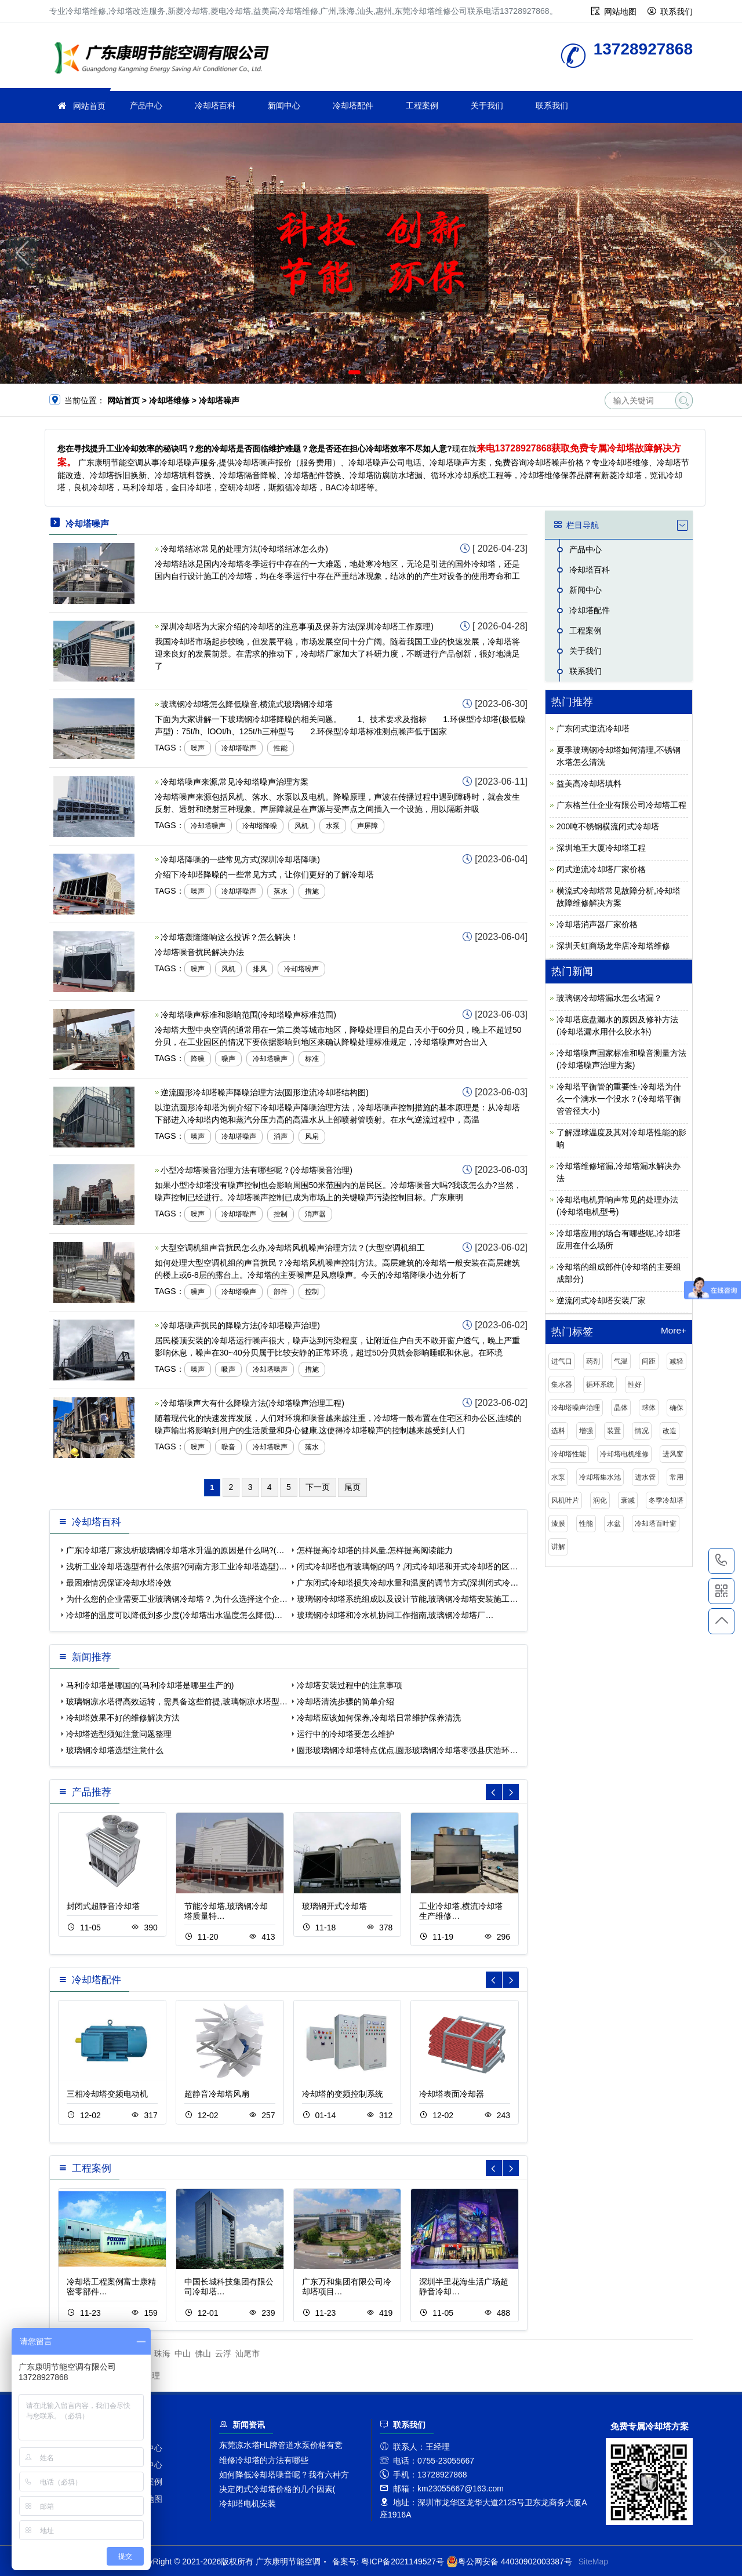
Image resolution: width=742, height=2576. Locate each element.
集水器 (561, 1384)
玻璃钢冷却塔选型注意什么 (114, 1750)
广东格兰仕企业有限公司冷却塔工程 (621, 805)
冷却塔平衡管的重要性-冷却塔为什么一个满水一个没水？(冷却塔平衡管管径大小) (618, 1099)
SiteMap (593, 2561)
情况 (642, 1431)
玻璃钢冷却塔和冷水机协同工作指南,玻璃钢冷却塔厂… (395, 1615)
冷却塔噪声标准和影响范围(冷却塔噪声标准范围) (248, 1014)
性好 (635, 1384)
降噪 (198, 1059)
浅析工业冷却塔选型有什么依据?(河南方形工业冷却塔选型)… (176, 1566)
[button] (354, 372)
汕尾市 (247, 2353)
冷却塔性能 (568, 1454)
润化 (600, 1500)
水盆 (614, 1524)
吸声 (228, 1369)
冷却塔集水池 (600, 1477)
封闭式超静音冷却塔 (103, 1906)
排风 (260, 969)
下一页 (317, 1487)
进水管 (645, 1477)
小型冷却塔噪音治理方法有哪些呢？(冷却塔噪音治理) (256, 1170)
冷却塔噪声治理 (575, 1408)
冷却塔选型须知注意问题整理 (119, 1734)
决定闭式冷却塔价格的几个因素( (277, 2489)
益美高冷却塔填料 (588, 783)
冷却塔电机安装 (247, 2503)
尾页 (352, 1487)
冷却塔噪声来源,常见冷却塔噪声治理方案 (235, 781)
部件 (281, 1292)
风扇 (312, 1136)
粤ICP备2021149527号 (402, 2561)
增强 (586, 1431)
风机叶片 (565, 1500)
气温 (621, 1361)
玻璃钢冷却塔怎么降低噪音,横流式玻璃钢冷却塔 (247, 704)
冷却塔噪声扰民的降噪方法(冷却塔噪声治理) (240, 1325)
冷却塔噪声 (238, 748)
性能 (281, 748)
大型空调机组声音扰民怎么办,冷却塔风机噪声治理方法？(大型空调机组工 (293, 1247)
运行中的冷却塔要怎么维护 (345, 1734)
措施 (312, 891)
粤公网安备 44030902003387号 (509, 2561)
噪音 (228, 1447)
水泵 (333, 826)
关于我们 (487, 105)
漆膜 (558, 1524)
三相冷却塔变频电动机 (107, 2093)
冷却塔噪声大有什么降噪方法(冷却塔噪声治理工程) (252, 1403)
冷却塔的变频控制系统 (342, 2093)
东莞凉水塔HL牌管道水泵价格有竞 (281, 2445)
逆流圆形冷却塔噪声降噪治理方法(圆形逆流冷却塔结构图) (265, 1092)
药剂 (593, 1361)
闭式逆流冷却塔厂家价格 (601, 869)
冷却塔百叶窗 (655, 1524)
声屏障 (367, 826)
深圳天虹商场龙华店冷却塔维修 (613, 945)
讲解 (558, 1547)
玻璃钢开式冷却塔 (334, 1906)
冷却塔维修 (165, 59)
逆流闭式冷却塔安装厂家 (601, 1300)
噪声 (198, 748)
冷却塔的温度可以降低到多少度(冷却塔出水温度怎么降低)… (174, 1615)
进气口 (561, 1361)
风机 (301, 826)
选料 (558, 1431)
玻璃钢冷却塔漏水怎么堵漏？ (609, 998)
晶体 (621, 1408)
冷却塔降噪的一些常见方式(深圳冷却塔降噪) (240, 859)
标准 (312, 1059)
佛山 (203, 2353)
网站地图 (620, 11)
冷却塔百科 (215, 105)
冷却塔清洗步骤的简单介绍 (345, 1701)
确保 (676, 1408)
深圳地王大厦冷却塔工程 (601, 847)
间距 (649, 1361)
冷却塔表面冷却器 (451, 2093)
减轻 (676, 1361)
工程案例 (422, 105)
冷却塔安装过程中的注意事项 (349, 1685)
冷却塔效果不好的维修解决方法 (123, 1717)
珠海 (162, 2353)
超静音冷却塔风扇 (216, 2093)
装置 (614, 1431)
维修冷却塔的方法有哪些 (263, 2460)
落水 (281, 891)
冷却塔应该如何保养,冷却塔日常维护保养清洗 (379, 1717)
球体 (649, 1408)
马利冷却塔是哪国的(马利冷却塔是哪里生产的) (150, 1685)
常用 (676, 1477)
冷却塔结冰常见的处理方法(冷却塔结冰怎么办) (244, 548)
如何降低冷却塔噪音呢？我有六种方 (284, 2474)
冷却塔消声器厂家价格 (597, 924)
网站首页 (89, 106)
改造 (669, 1431)
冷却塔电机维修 (624, 1454)
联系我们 (676, 11)
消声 (281, 1136)
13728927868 (721, 1560)
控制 (281, 1214)
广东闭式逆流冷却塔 (593, 728)
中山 (182, 2353)
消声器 (315, 1214)
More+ (673, 1330)
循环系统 (600, 1384)
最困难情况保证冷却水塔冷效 (119, 1582)
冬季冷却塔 (666, 1500)
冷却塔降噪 (259, 826)
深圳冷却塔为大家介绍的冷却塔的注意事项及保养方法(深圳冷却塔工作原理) (297, 626)
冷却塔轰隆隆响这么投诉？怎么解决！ (230, 937)
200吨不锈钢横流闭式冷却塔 (607, 826)
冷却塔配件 (353, 105)
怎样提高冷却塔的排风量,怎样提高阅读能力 (375, 1550)
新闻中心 (284, 105)
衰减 (628, 1500)
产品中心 (146, 105)
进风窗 (673, 1454)
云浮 (223, 2353)
